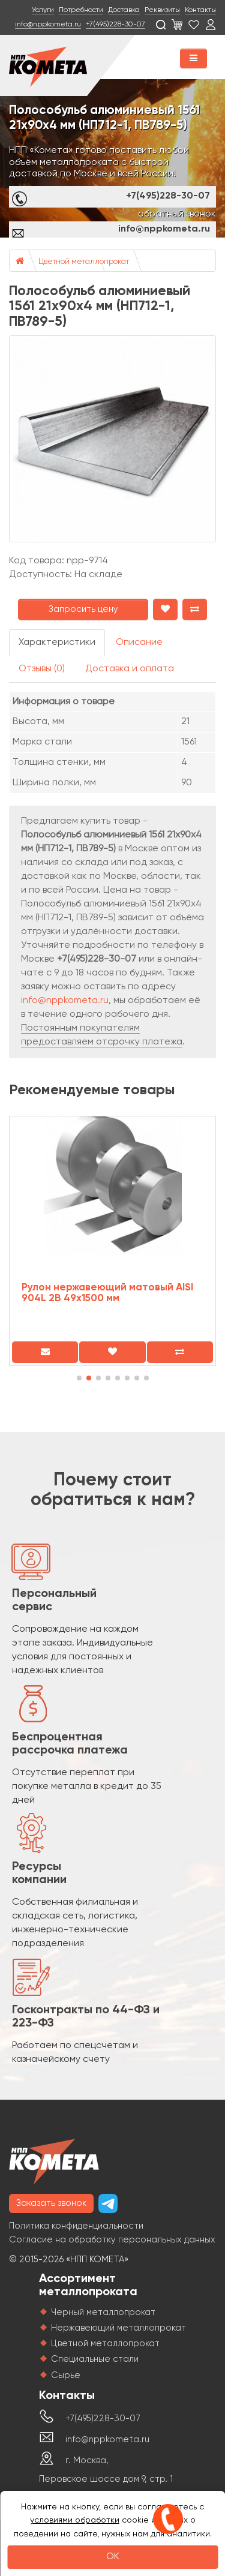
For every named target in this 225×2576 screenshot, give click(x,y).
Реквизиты (162, 10)
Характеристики (57, 642)
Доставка (124, 10)
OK (112, 2557)
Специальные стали (95, 2359)
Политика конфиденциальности (76, 2225)
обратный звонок (177, 214)
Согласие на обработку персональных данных (112, 2239)
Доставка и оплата (129, 669)
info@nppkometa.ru (48, 24)
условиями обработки (74, 2520)
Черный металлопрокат (103, 2312)
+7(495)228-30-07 (115, 24)
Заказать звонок (51, 2203)
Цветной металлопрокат (83, 262)
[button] (79, 1378)
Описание (139, 642)
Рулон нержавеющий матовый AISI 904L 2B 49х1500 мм (107, 1293)
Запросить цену (83, 609)
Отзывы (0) (42, 669)
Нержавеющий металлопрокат (118, 2327)
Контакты (200, 10)
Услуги (43, 10)
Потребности (81, 10)
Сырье (65, 2375)
